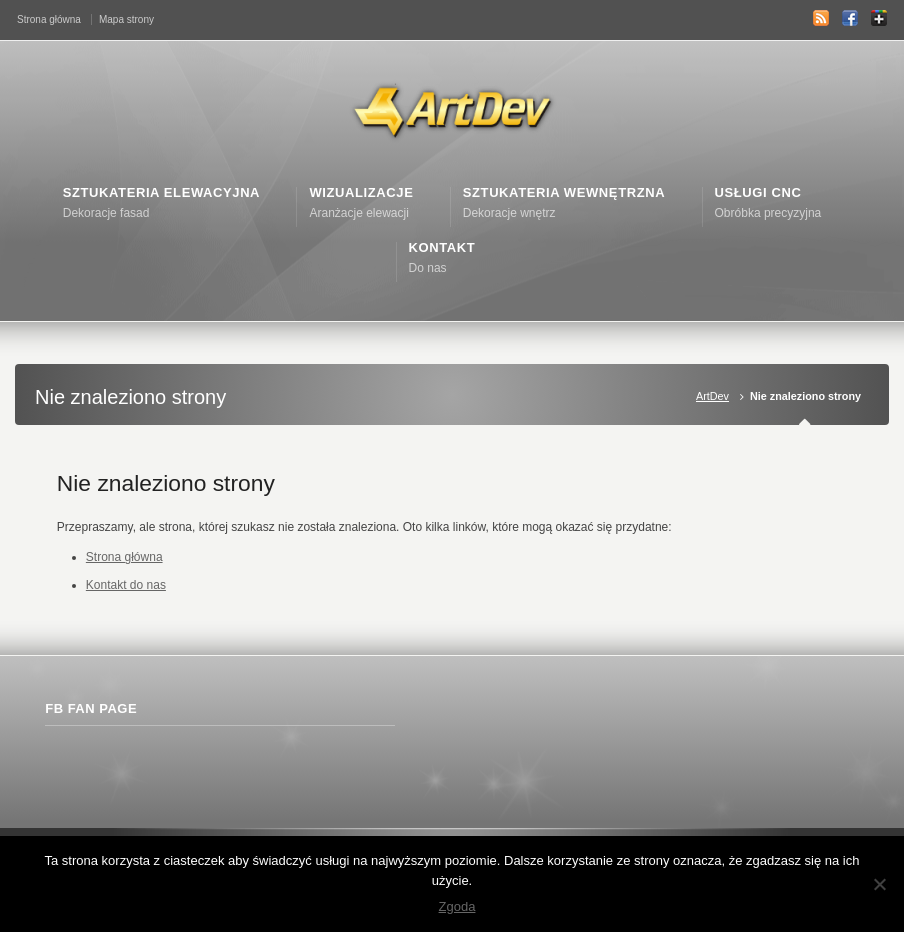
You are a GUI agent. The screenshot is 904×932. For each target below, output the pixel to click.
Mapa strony (126, 19)
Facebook (850, 18)
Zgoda (457, 906)
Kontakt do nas (126, 585)
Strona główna (49, 19)
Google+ (879, 18)
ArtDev (712, 396)
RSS (821, 18)
